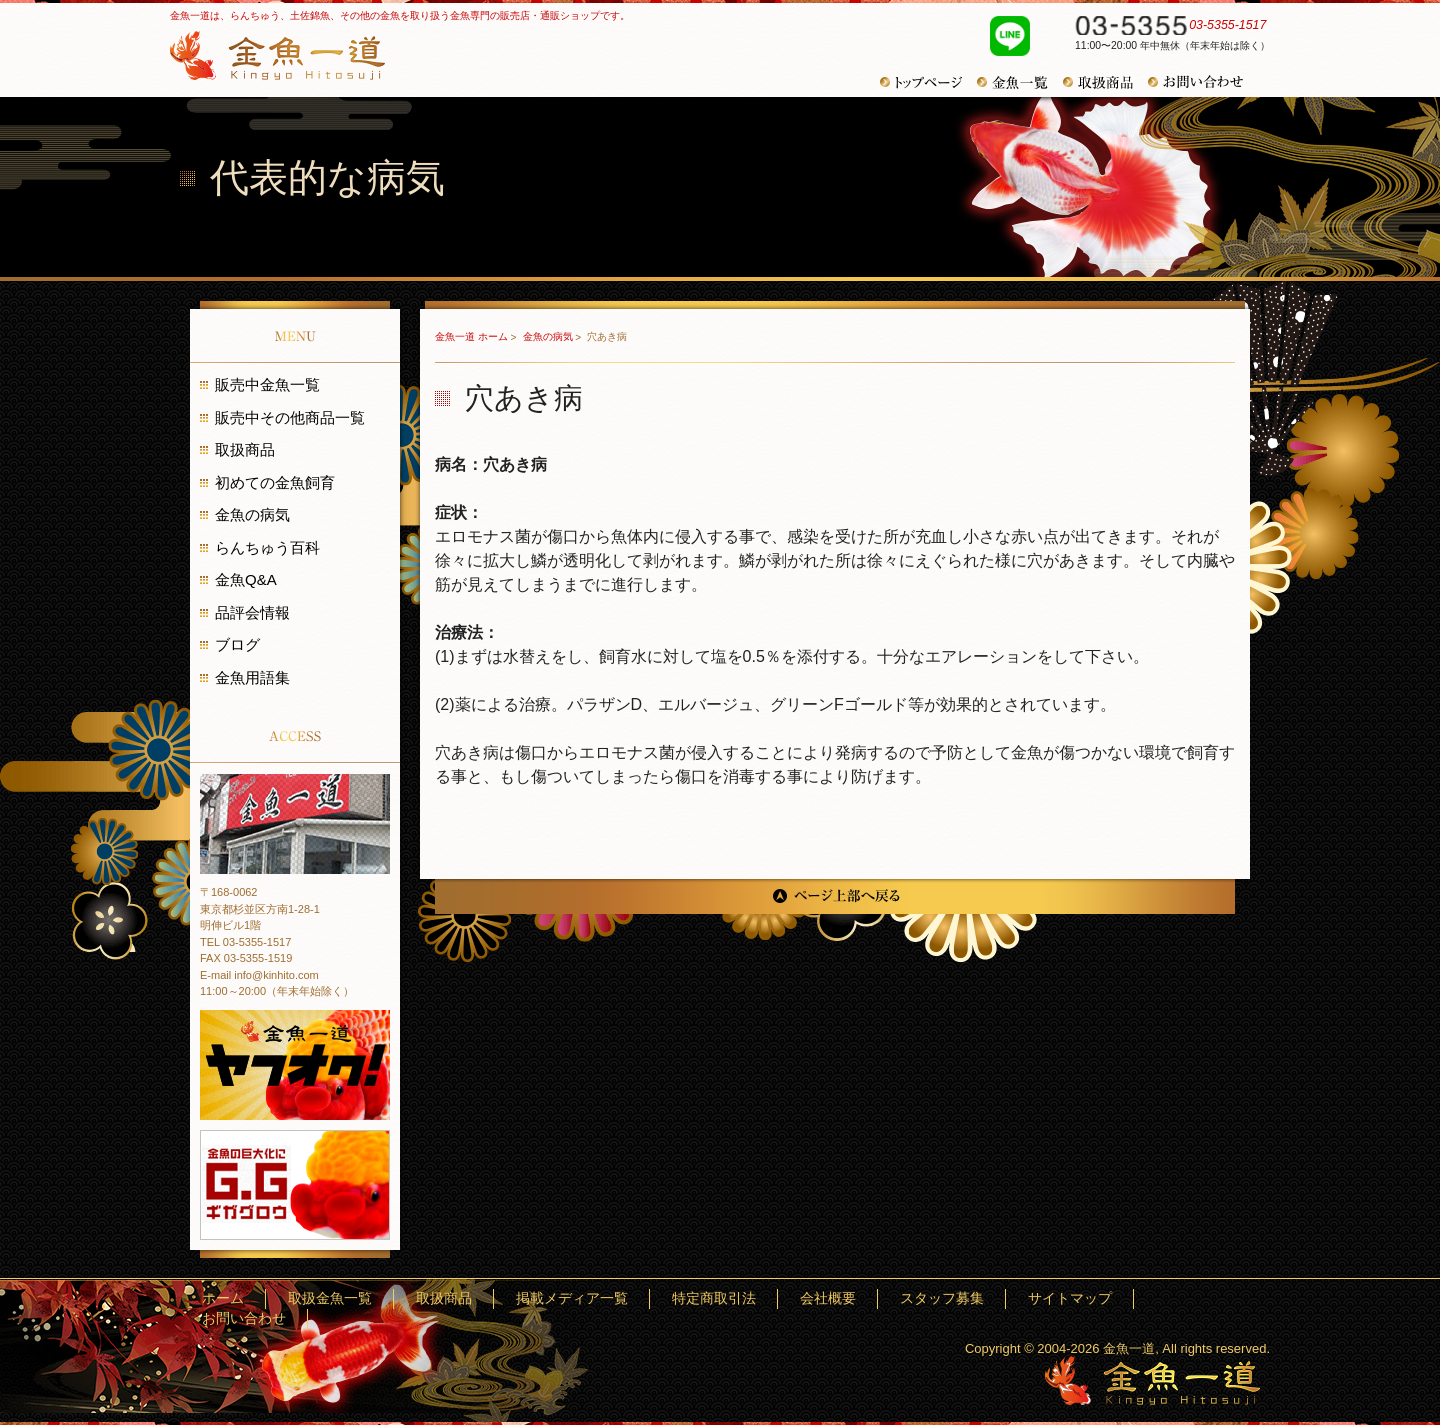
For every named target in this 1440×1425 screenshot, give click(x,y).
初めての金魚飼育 (275, 482)
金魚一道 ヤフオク (295, 1065)
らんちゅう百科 (267, 547)
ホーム (463, 1298)
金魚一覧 (1020, 82)
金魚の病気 (549, 336)
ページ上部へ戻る (835, 896)
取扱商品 (1105, 82)
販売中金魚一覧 (267, 384)
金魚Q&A (246, 579)
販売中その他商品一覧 (290, 417)
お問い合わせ (1203, 82)
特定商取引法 (840, 1298)
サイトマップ (1111, 1298)
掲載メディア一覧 (728, 1298)
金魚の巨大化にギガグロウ (295, 1185)
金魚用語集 (252, 677)
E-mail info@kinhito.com (259, 975)
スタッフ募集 (1012, 1298)
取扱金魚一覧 (543, 1298)
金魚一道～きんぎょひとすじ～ (1152, 1380)
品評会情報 (252, 612)
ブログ (237, 644)
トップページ (928, 82)
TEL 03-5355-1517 (245, 942)
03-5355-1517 (1162, 28)
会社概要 (926, 1298)
